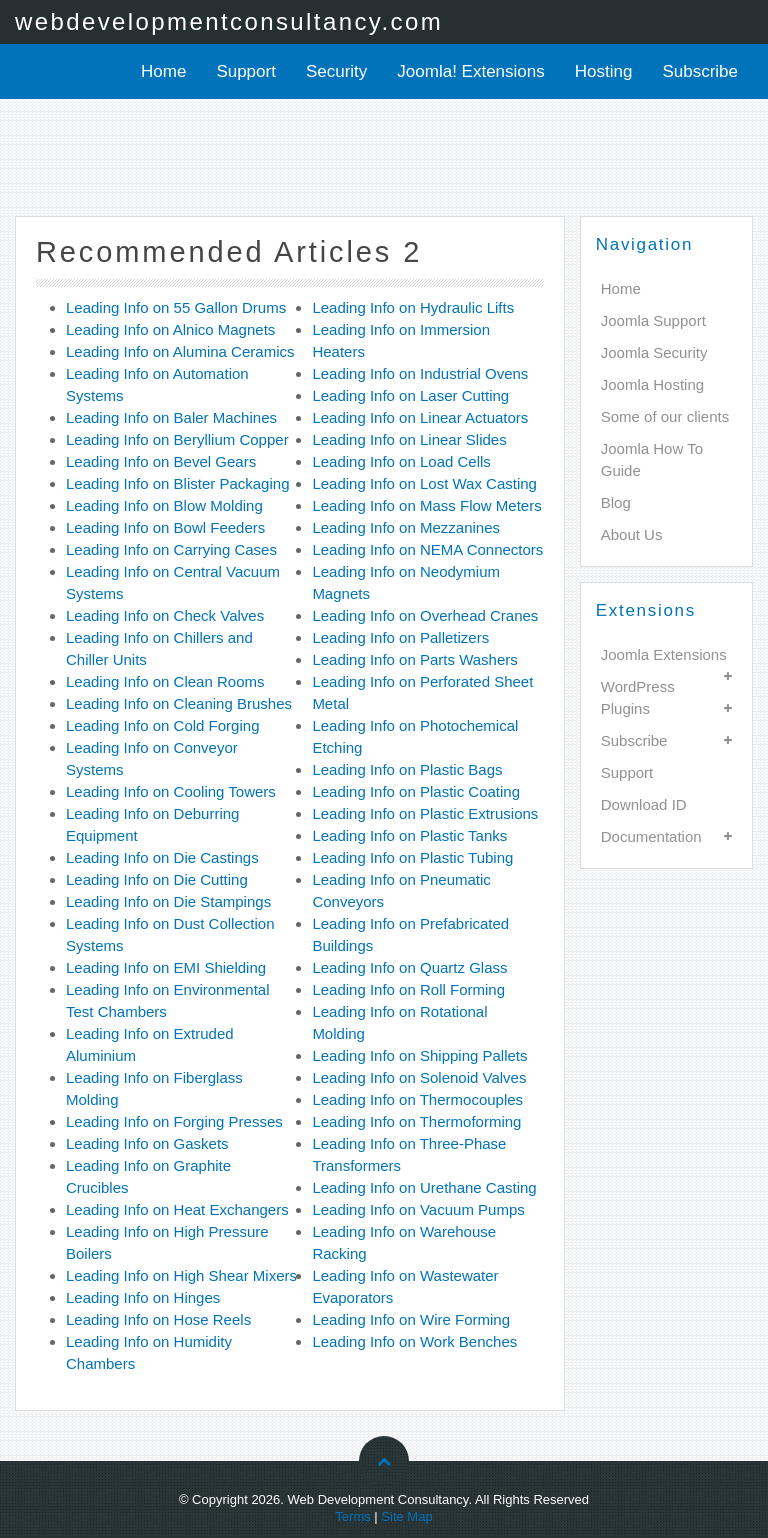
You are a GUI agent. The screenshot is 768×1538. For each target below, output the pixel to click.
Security (336, 71)
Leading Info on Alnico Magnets (170, 329)
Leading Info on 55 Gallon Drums (176, 307)
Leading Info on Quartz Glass (409, 967)
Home (163, 71)
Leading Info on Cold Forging (162, 725)
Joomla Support (653, 320)
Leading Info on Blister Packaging (177, 483)
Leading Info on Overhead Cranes (425, 615)
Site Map (406, 1516)
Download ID (644, 804)
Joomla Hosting (652, 384)
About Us (632, 534)
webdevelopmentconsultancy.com (229, 21)
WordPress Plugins (638, 697)
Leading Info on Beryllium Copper (177, 439)
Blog (616, 502)
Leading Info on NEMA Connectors (427, 549)
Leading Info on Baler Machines (171, 417)
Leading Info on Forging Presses (174, 1121)
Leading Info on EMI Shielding (166, 967)
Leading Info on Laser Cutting (410, 395)
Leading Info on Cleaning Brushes (179, 703)
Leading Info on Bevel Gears (161, 461)
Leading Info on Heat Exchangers (177, 1209)
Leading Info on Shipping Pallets (419, 1055)
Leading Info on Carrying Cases (171, 549)
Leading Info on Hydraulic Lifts (413, 307)
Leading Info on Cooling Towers (171, 791)
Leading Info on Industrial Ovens (420, 373)
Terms (352, 1516)
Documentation (651, 836)
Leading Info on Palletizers (400, 637)
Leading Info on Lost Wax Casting (424, 483)
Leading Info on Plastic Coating (416, 791)
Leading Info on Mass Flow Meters (426, 505)
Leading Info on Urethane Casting (424, 1187)
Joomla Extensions (664, 654)
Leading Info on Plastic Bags (407, 769)
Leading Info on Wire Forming (411, 1319)
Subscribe (700, 71)
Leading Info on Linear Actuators (420, 417)
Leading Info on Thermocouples (417, 1099)
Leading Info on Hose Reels (158, 1319)
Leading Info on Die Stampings (168, 901)
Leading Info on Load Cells (401, 461)
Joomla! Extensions (470, 71)
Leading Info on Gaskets (147, 1143)
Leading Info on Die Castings (162, 857)
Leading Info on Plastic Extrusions (425, 813)
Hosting (604, 71)
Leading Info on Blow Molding (164, 505)
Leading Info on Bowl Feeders (165, 527)
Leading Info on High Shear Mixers (181, 1275)
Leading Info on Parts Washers (414, 659)
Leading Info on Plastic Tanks (409, 835)
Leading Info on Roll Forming (408, 989)
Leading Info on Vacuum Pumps (418, 1209)
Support (246, 71)
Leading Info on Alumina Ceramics (180, 351)
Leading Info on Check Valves (165, 615)
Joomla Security (654, 352)
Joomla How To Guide (652, 459)
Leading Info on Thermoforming (416, 1121)
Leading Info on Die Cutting (157, 879)
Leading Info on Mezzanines (406, 527)
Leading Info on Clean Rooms (165, 681)
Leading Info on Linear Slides (409, 439)
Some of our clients (665, 416)
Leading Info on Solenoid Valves (419, 1077)
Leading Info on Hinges (143, 1297)
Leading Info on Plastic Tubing (412, 857)
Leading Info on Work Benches (414, 1341)
